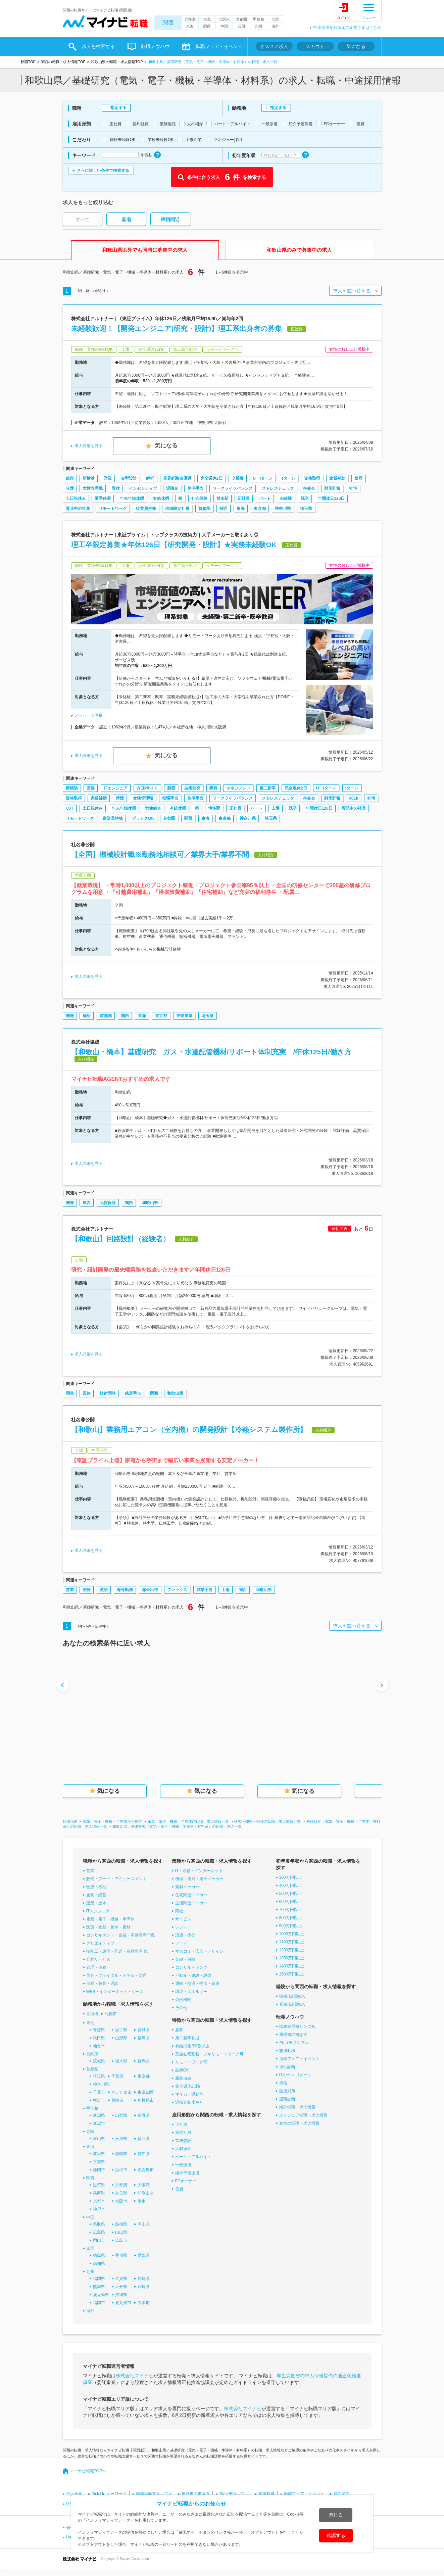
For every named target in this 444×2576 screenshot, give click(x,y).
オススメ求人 (274, 46)
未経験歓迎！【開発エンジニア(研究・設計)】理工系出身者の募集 (176, 328)
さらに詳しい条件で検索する (103, 170)
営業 (108, 478)
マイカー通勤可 (189, 2094)
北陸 (275, 19)
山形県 (121, 2038)
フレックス (177, 1589)
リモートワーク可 (191, 2062)
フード (181, 1943)
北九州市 (123, 2302)
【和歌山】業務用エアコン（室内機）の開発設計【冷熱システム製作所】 (189, 1429)
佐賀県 (121, 2278)
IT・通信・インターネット (199, 1870)
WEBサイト (147, 788)
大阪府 (144, 2185)
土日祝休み (76, 498)
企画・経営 (96, 1895)
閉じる (336, 2515)
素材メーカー (187, 1887)
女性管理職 (93, 488)
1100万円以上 (291, 1942)
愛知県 (144, 2153)
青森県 (99, 2030)
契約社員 (183, 2132)
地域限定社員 (177, 508)
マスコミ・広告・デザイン (199, 1951)
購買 (213, 788)
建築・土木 (96, 1903)
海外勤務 (125, 1589)
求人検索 (74, 2493)
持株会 (309, 488)
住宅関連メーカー (191, 1895)
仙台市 (99, 2046)
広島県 (99, 2232)
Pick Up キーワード (109, 2493)
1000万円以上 (291, 1933)
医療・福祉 (96, 1887)
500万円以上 (290, 1893)
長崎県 (144, 2278)
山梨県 (121, 2115)
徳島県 (99, 2255)
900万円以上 (290, 1925)
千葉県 (117, 2076)
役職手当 (170, 798)
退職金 (172, 488)
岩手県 (121, 2030)
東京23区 (146, 2092)
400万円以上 (290, 1885)
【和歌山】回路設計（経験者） (120, 1239)
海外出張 (150, 1589)
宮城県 (144, 2030)
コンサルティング (191, 1967)
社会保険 (199, 498)
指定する (118, 107)
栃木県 (121, 2061)
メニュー (369, 17)
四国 (241, 26)
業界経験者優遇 (177, 478)
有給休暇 (161, 498)
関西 (168, 22)
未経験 (286, 498)
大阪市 (121, 2201)
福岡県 (99, 2278)
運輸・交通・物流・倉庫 (197, 1983)
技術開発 (192, 788)
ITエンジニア (116, 788)
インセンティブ (143, 488)
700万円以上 (290, 1909)
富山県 (99, 2138)
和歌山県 (150, 1202)
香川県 (121, 2255)
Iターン (288, 478)
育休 (116, 488)
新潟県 (99, 2115)
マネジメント (238, 788)
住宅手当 (195, 488)
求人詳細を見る (89, 445)
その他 (181, 2007)
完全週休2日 (211, 478)
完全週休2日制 (188, 2086)
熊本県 (99, 2286)
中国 (224, 26)
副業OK (182, 2070)
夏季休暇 (103, 498)
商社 (179, 1911)
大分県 (121, 2286)
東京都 (260, 508)
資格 (283, 2083)
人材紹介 (183, 2148)
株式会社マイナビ (134, 2375)
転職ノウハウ (155, 46)
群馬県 (144, 2061)
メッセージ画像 (89, 715)
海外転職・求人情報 (297, 2107)
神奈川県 (283, 508)
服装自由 (183, 2078)
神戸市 (99, 2209)
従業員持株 (146, 508)
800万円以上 (290, 1917)
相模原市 (146, 2100)
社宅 (353, 488)
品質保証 (108, 1202)
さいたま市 (121, 2092)
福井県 (144, 2138)
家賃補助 (337, 478)
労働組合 (153, 808)
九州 (258, 26)
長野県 (144, 2115)
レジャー (183, 1927)
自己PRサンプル (294, 2042)
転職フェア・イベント (219, 46)
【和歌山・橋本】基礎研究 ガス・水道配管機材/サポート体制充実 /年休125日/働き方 (215, 1052)
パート (265, 498)
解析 (150, 478)
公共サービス (98, 1959)
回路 (87, 1393)
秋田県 (99, 2038)
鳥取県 (99, 2224)
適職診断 (287, 2099)
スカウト (315, 46)
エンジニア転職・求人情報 (303, 2115)
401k (353, 798)
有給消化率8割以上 (192, 2046)
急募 (179, 2030)
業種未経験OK (292, 2004)
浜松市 (121, 2169)
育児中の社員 (78, 508)
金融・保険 (185, 1959)
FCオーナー (186, 2181)
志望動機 (287, 2050)
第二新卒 (267, 788)
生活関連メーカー (191, 1903)
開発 (70, 1015)
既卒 (305, 498)
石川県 (121, 2138)
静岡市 (99, 2169)
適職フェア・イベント (299, 2058)
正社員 (244, 498)
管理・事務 (96, 1967)
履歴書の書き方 (293, 2034)
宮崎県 (144, 2286)
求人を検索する (98, 46)
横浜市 (99, 2100)
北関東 (224, 19)
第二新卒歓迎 (187, 2038)
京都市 (99, 2201)
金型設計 (129, 478)
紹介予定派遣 (187, 2172)
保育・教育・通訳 (102, 1983)
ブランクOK (143, 818)
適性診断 (287, 2066)
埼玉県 (306, 508)
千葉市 (99, 2092)
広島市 (121, 2240)
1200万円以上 (291, 1950)
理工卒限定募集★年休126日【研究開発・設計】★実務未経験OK (174, 544)
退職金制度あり (189, 2102)
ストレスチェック (278, 488)
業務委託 (183, 2140)
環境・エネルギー (191, 1991)
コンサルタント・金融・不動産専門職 (120, 1935)
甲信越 (258, 19)
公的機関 (183, 1999)
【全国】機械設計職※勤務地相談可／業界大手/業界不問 (160, 854)
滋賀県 (99, 2185)
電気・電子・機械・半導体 (110, 1919)
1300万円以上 (291, 1958)
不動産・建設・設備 (193, 1975)
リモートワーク (113, 508)
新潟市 (99, 2123)
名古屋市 (146, 2169)
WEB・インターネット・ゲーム (115, 1991)
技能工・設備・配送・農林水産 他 (117, 1951)
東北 (207, 19)
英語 (104, 1589)
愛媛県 (144, 2255)
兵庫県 (99, 2193)
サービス (183, 1919)
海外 (275, 26)
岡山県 (144, 2224)
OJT (69, 808)
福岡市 (99, 2302)
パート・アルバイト (193, 2156)
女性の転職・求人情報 (299, 2123)
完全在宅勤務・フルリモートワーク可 (209, 2054)
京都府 (121, 2185)
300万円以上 (290, 1877)
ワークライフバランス (232, 488)
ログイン (343, 17)
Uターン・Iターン (295, 2074)
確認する (336, 2535)
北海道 (190, 19)
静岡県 (121, 2153)
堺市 (142, 2201)
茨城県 (99, 2061)
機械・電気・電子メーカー (199, 1878)
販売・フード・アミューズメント (116, 1878)
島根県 (121, 2224)
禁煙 (358, 478)
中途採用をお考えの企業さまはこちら (347, 27)
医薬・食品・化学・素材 (108, 1927)
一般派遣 (183, 2164)
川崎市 (117, 2100)
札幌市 (111, 2013)
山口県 (121, 2232)
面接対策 (287, 2091)
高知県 (99, 2263)
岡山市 (99, 2240)
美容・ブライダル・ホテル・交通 (116, 1975)
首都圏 (241, 19)
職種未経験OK (292, 1996)
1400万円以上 (291, 1966)
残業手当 (133, 1393)
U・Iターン (263, 478)
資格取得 (312, 478)
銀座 (70, 478)
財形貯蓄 (332, 488)
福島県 (144, 2038)
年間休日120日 (331, 498)
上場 (276, 808)
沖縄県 (121, 2294)
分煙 (70, 488)
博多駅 (222, 498)
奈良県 (121, 2193)
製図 (171, 788)
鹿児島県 (101, 2294)
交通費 (238, 478)
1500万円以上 (291, 1974)
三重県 (99, 2161)
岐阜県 (99, 2153)
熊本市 (144, 2302)
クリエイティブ (100, 1943)
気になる (356, 46)
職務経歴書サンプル (297, 2026)
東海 (190, 26)
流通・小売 (185, 1935)
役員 (179, 2189)
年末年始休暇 (132, 498)
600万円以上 (290, 1901)
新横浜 (89, 478)
